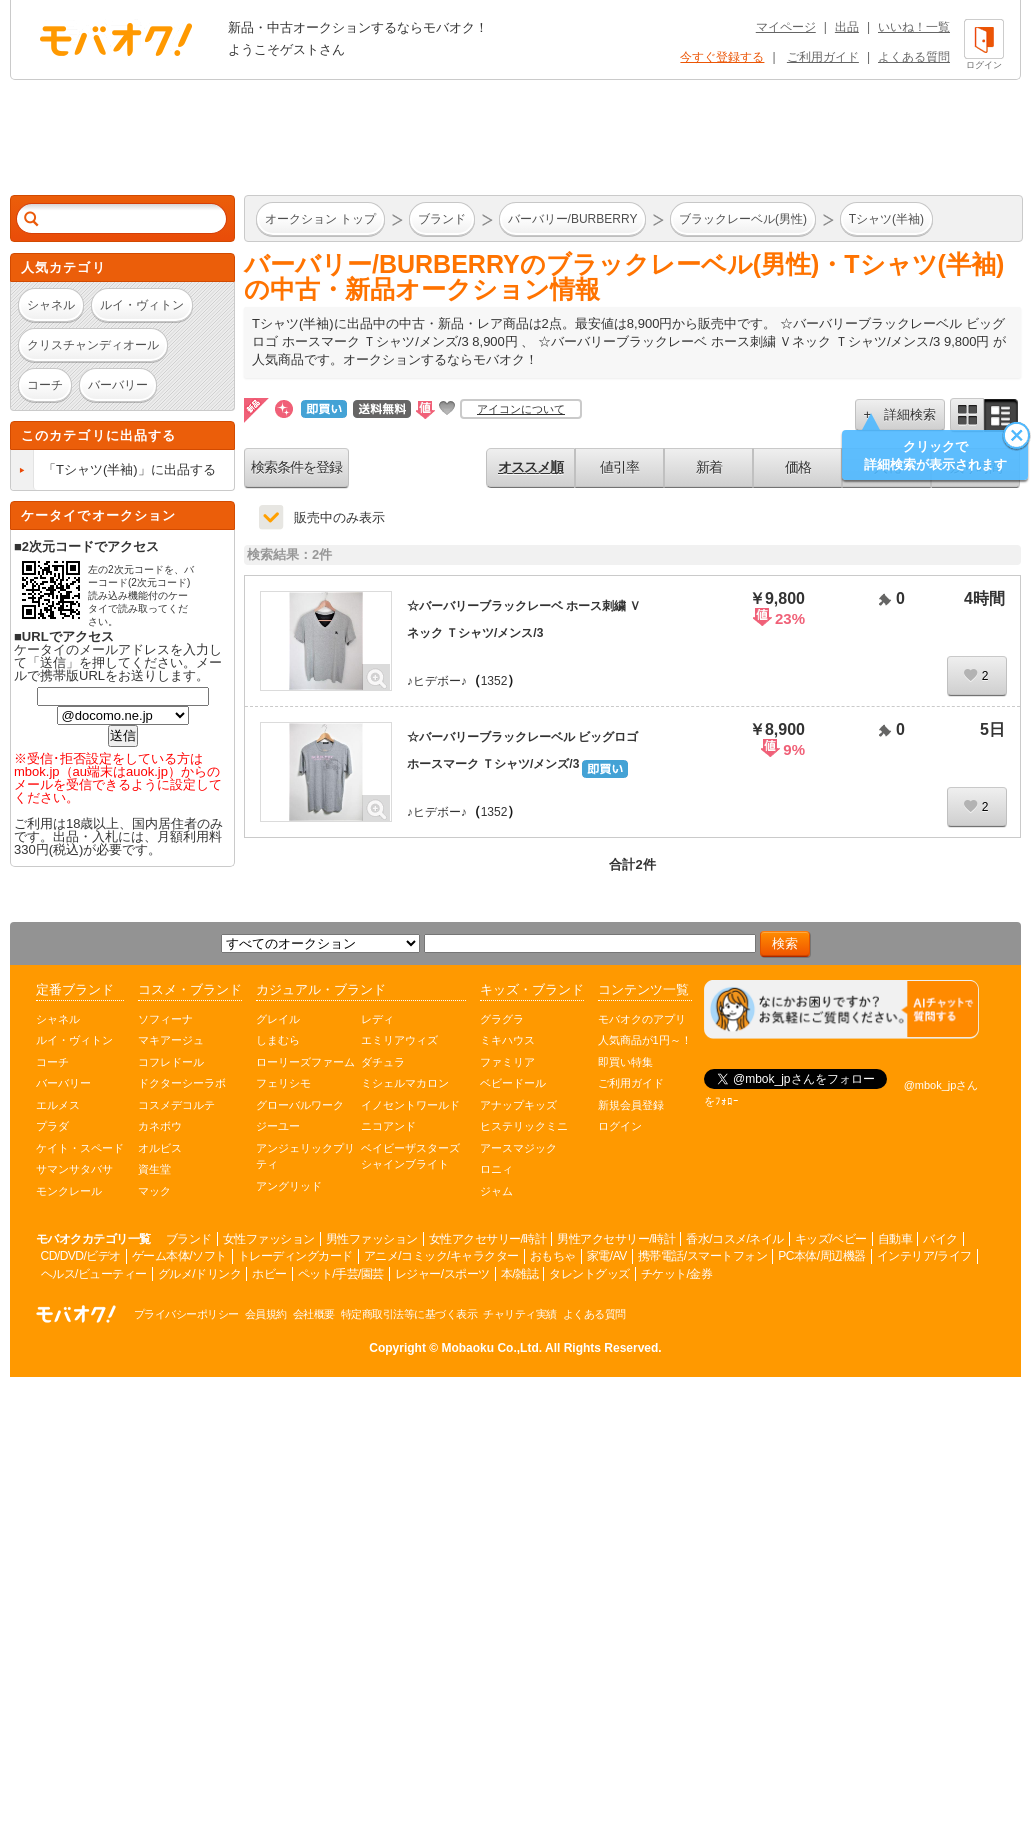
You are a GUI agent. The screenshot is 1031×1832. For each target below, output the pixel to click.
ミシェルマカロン (405, 1083)
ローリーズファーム (305, 1062)
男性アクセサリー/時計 (616, 1239)
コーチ (52, 1062)
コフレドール (171, 1062)
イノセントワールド (410, 1105)
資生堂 (154, 1169)
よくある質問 (914, 57)
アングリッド (289, 1186)
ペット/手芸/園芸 (341, 1274)
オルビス (160, 1148)
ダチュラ (383, 1062)
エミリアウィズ (399, 1040)
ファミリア (507, 1062)
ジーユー (278, 1126)
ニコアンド (388, 1126)
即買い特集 (625, 1062)
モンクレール (69, 1191)
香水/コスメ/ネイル (735, 1239)
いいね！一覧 (914, 27)
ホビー (269, 1274)
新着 (709, 467)
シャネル (58, 1019)
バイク (940, 1239)
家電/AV (607, 1256)
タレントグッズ (589, 1274)
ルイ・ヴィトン (74, 1040)
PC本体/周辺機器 (822, 1256)
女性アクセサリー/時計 (488, 1239)
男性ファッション (372, 1239)
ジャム (496, 1191)
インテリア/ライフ (924, 1256)
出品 (847, 27)
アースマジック (518, 1148)
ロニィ (496, 1169)
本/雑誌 (519, 1274)
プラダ (52, 1126)
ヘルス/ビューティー (94, 1274)
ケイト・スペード (80, 1148)
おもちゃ (553, 1256)
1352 (494, 681)
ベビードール (513, 1083)
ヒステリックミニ (524, 1126)
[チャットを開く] (841, 1009)
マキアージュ (171, 1040)
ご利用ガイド (823, 57)
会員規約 (266, 1314)
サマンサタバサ (74, 1169)
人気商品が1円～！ (645, 1040)
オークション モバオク (116, 39)
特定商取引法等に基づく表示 (409, 1314)
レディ (377, 1019)
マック (154, 1191)
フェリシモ (283, 1083)
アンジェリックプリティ (305, 1156)
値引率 (619, 467)
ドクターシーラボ (182, 1083)
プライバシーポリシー (186, 1314)
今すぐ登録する (722, 57)
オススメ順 (530, 467)
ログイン (620, 1126)
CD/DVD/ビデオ (81, 1256)
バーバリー (63, 1083)
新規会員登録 (631, 1105)
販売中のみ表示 (339, 517)
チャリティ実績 (520, 1314)
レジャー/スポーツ (442, 1274)
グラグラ (502, 1019)
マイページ (786, 27)
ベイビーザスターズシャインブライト (410, 1156)
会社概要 (314, 1314)
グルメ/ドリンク (199, 1274)
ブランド (189, 1239)
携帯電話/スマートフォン (702, 1256)
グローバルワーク (300, 1105)
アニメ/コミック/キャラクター (441, 1256)
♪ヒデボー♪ (437, 681)
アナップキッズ (518, 1105)
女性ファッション (269, 1239)
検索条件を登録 (296, 467)
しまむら (278, 1040)
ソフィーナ (165, 1019)
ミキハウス (507, 1040)
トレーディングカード (295, 1256)
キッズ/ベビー (831, 1239)
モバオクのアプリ (642, 1019)
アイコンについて (521, 409)
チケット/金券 (677, 1274)
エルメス (58, 1105)
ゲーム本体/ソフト (179, 1256)
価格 (798, 467)
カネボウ (160, 1126)
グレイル (278, 1019)
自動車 (895, 1239)
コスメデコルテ (176, 1105)
